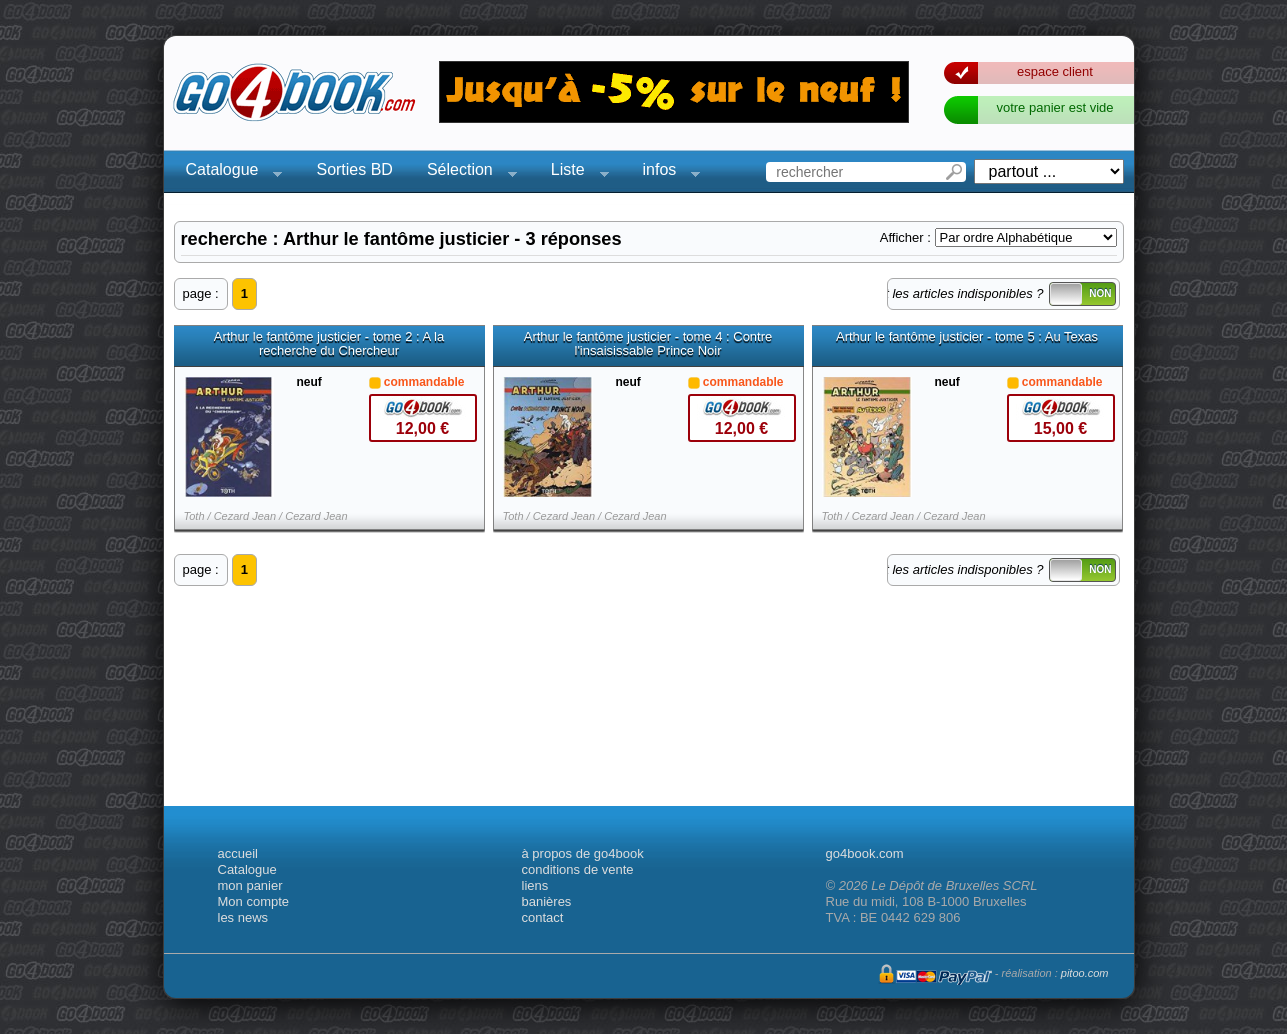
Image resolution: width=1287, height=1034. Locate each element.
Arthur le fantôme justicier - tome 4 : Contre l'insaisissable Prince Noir (648, 344)
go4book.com (865, 853)
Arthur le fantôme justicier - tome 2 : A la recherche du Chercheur (329, 344)
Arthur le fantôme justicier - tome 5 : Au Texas (967, 337)
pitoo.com (1085, 973)
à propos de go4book (583, 853)
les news (243, 917)
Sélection (466, 172)
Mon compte (254, 901)
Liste (574, 172)
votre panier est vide (1054, 107)
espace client (1055, 71)
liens (535, 885)
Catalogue (228, 172)
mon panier (250, 885)
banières (547, 901)
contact (543, 917)
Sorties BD (354, 169)
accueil (238, 853)
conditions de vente (578, 869)
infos (666, 172)
